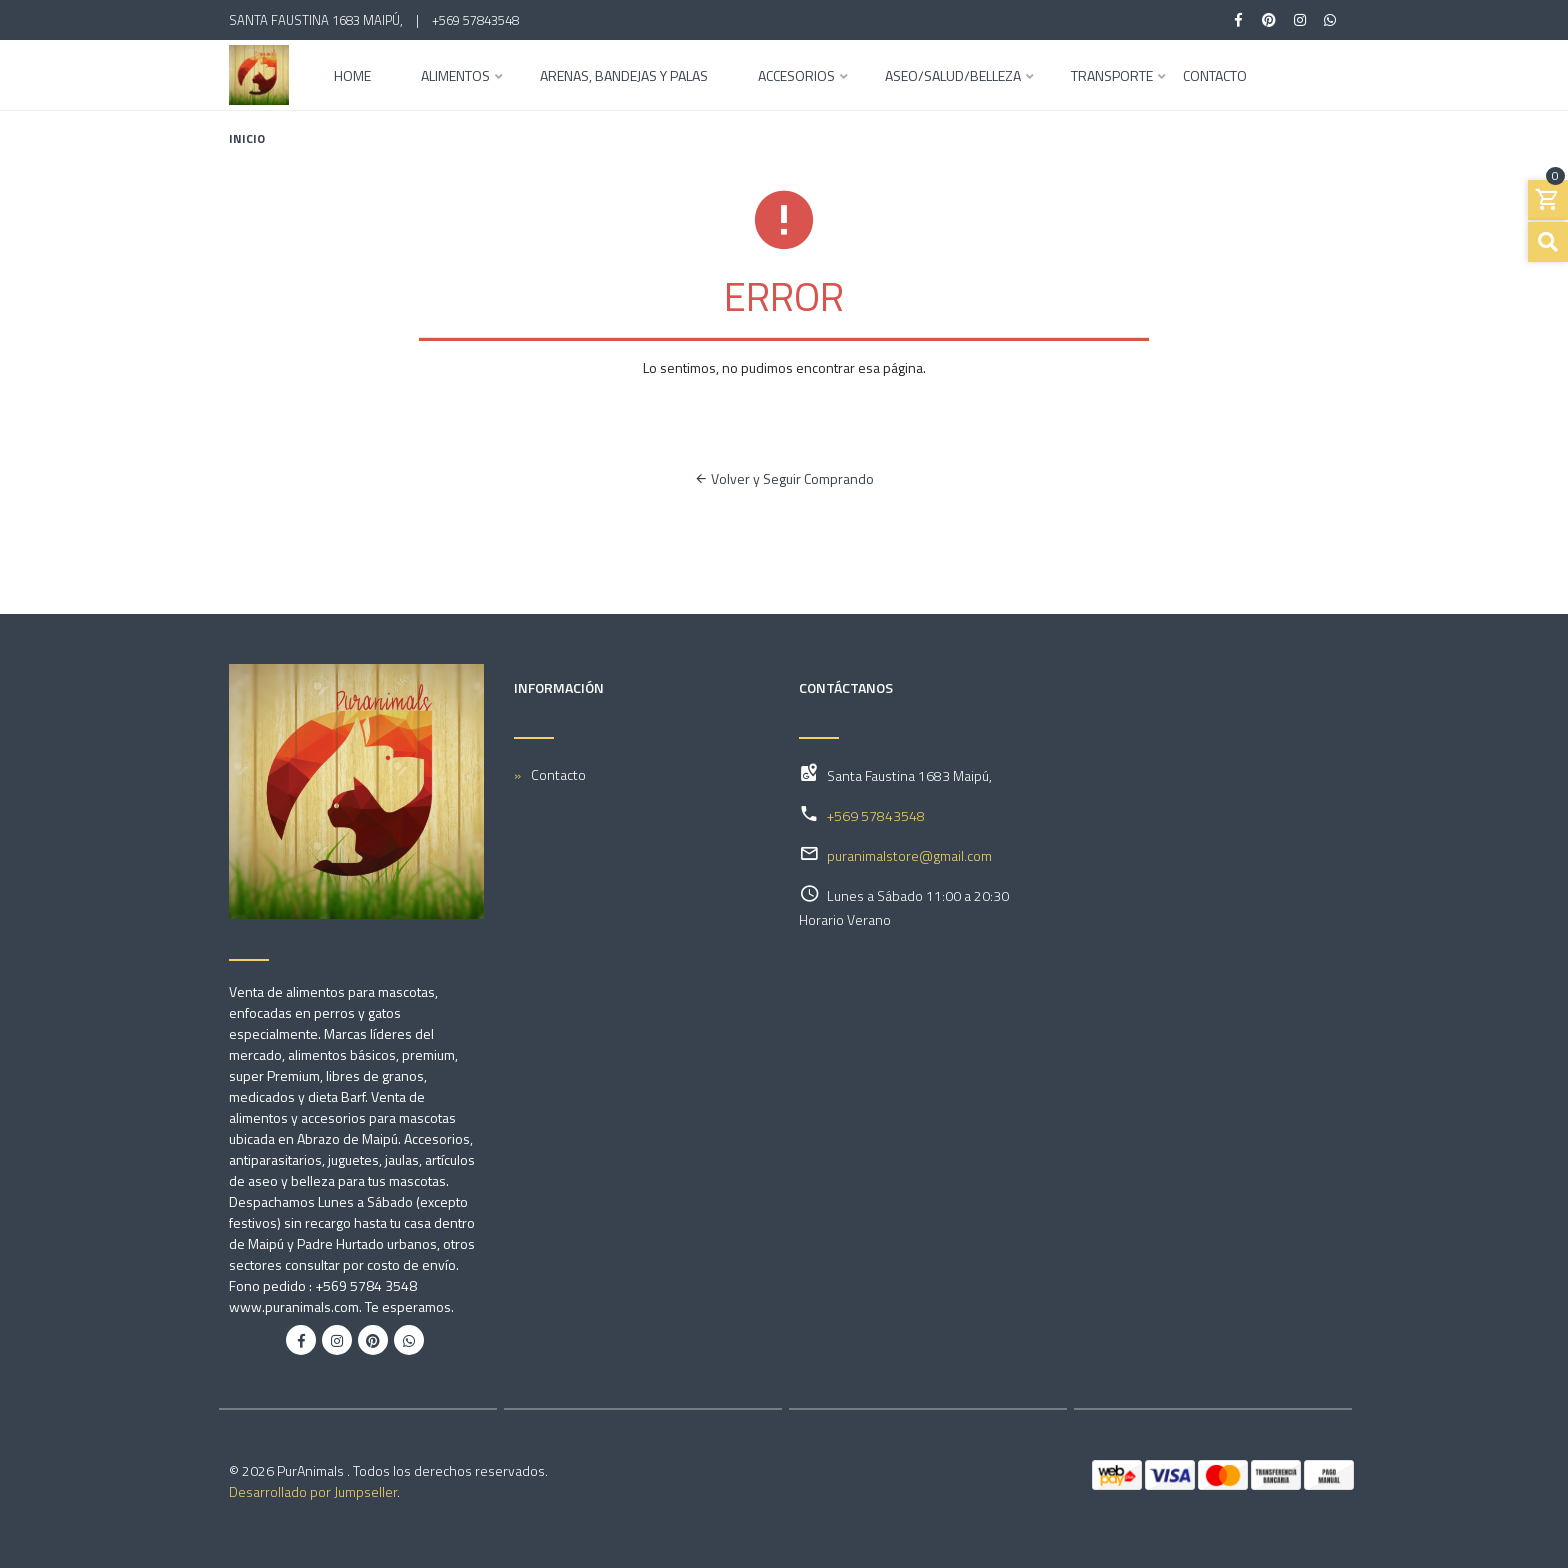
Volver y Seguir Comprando (784, 478)
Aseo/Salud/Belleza (953, 77)
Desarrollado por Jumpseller (313, 1491)
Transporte (1112, 77)
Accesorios (796, 77)
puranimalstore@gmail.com (909, 855)
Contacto (1215, 77)
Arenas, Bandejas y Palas (624, 77)
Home (352, 77)
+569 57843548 (475, 20)
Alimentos (455, 77)
